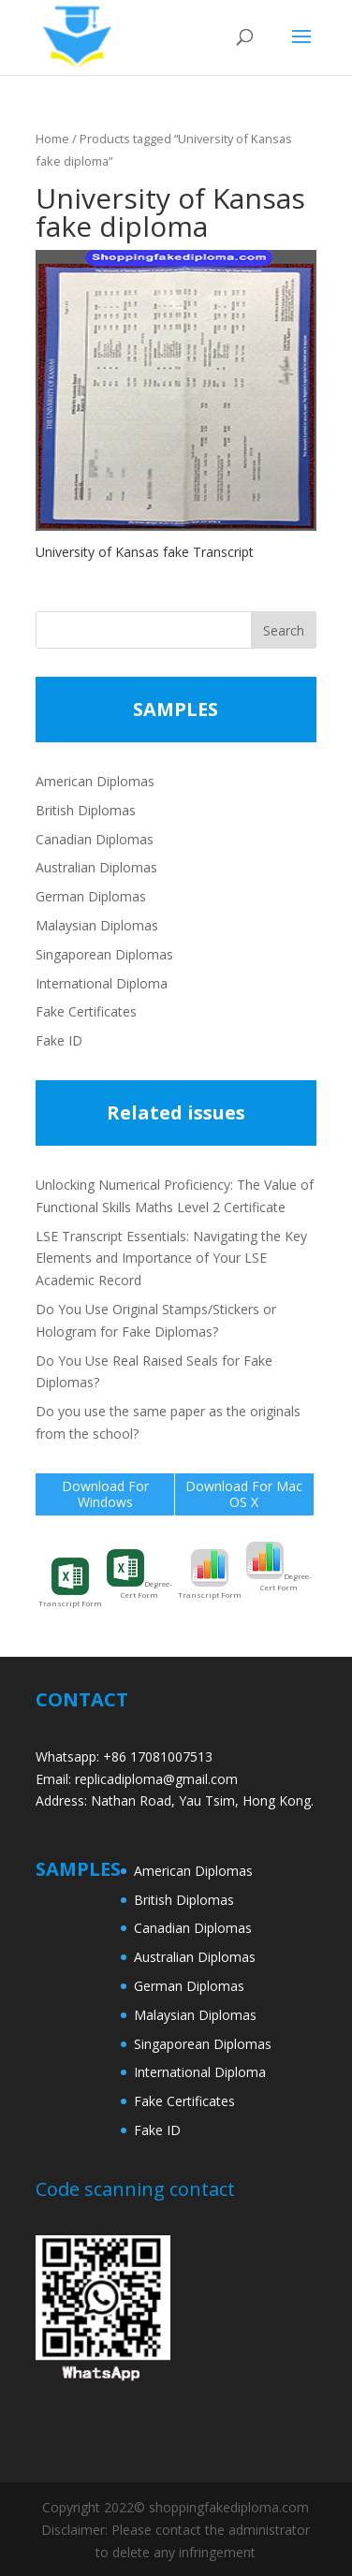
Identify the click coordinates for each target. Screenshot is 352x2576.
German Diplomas (91, 896)
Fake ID (59, 1040)
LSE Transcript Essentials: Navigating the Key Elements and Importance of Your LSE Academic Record (171, 1258)
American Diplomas (95, 781)
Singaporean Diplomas (104, 954)
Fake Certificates (86, 1011)
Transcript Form (70, 1583)
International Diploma (102, 983)
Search (283, 630)
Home (52, 138)
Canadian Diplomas (95, 839)
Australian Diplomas (96, 867)
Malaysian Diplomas (97, 925)
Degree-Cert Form (139, 1574)
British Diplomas (86, 810)
